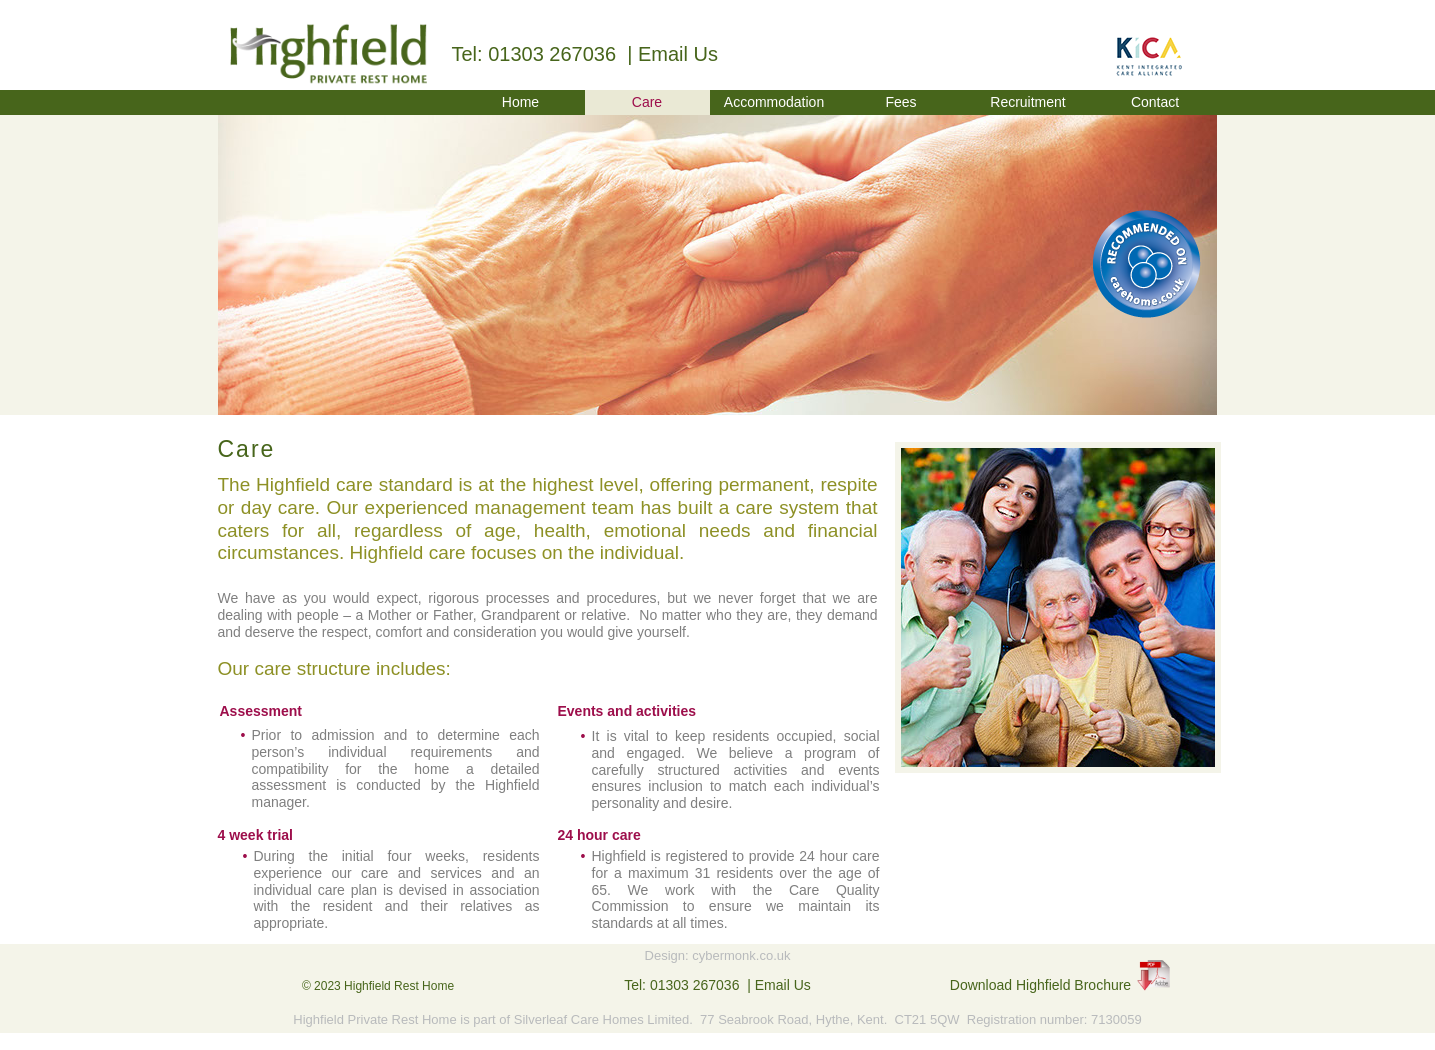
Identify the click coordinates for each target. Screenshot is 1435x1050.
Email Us (678, 54)
